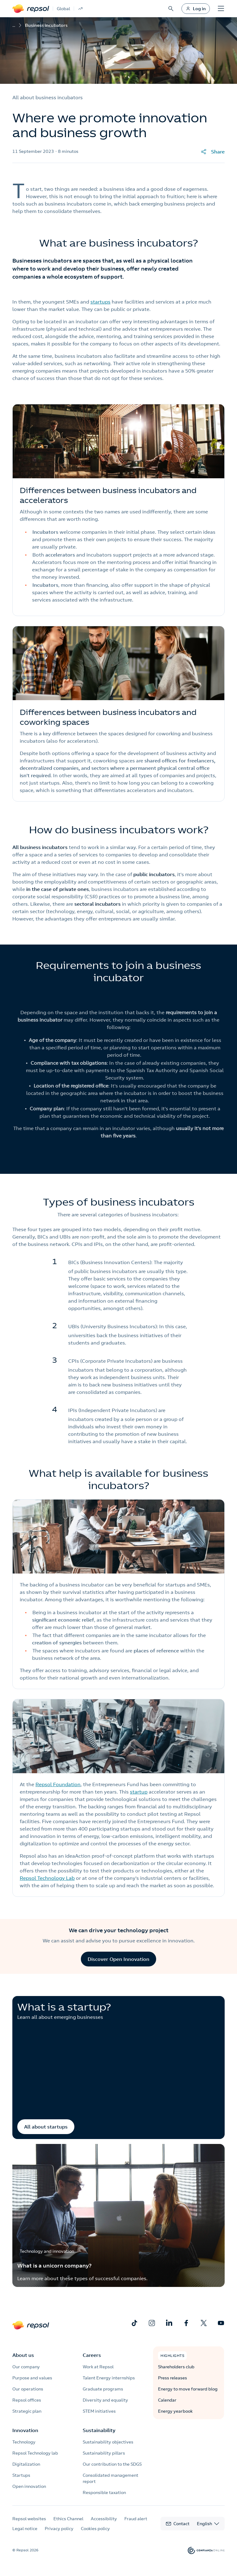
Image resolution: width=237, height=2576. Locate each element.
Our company (26, 2367)
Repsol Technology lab (35, 2453)
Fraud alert (135, 2518)
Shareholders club (176, 2367)
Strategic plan (26, 2411)
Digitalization (26, 2464)
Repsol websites (29, 2518)
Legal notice (24, 2528)
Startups (21, 2475)
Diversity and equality (105, 2400)
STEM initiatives (99, 2411)
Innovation (25, 2430)
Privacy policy (59, 2528)
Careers (92, 2355)
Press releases (172, 2378)
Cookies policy (95, 2528)
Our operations (27, 2389)
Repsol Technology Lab (47, 1878)
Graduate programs (103, 2389)
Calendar (167, 2400)
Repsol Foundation (58, 1784)
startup (139, 1792)
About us (23, 2355)
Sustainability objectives (108, 2442)
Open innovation (29, 2486)
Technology (23, 2442)
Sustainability (99, 2430)
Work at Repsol (98, 2367)
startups (100, 302)
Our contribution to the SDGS (112, 2464)
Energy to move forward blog (188, 2389)
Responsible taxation (104, 2492)
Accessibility (104, 2518)
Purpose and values (32, 2378)
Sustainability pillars (104, 2453)
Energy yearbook (175, 2411)
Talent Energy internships (109, 2378)
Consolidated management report (110, 2478)
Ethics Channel (68, 2518)
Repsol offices (26, 2400)
